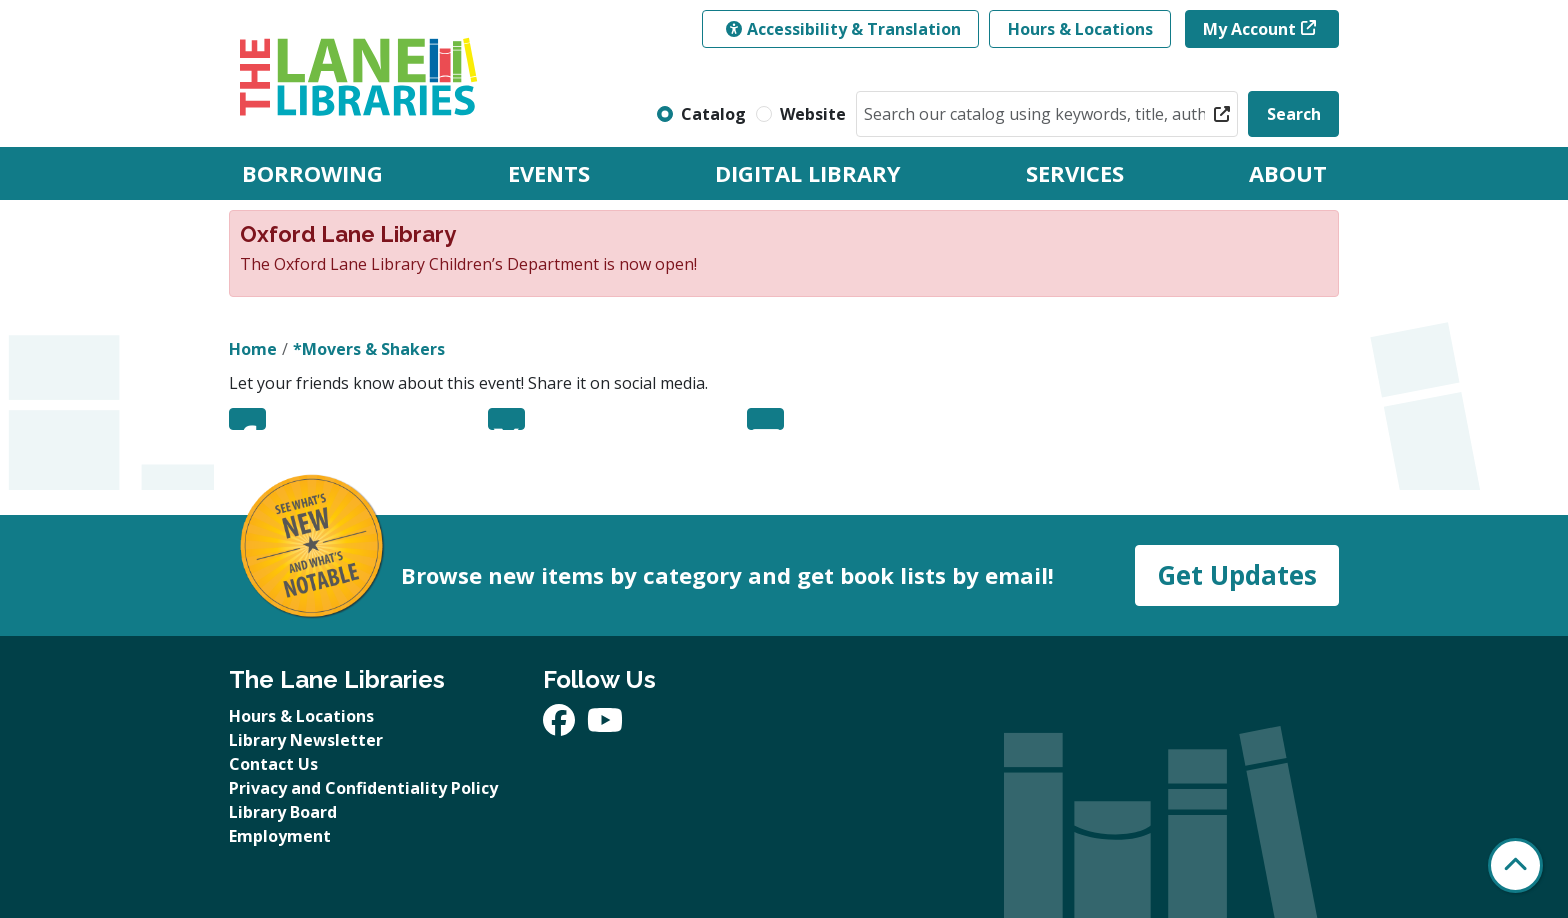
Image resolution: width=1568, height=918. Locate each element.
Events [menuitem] (549, 173)
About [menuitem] (1288, 173)
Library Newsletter (306, 740)
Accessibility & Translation (843, 29)
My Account (1249, 29)
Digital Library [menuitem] (808, 173)
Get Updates (1237, 575)
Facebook (247, 419)
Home (253, 349)
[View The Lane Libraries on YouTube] (605, 726)
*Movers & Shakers (369, 349)
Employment (280, 836)
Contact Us (273, 764)
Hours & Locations (1080, 29)
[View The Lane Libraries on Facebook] (561, 726)
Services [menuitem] (1075, 173)
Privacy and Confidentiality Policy (363, 788)
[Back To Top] (1515, 865)
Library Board (283, 812)
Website (813, 114)
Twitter (506, 419)
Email (765, 419)
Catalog (713, 114)
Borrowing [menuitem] (312, 173)
